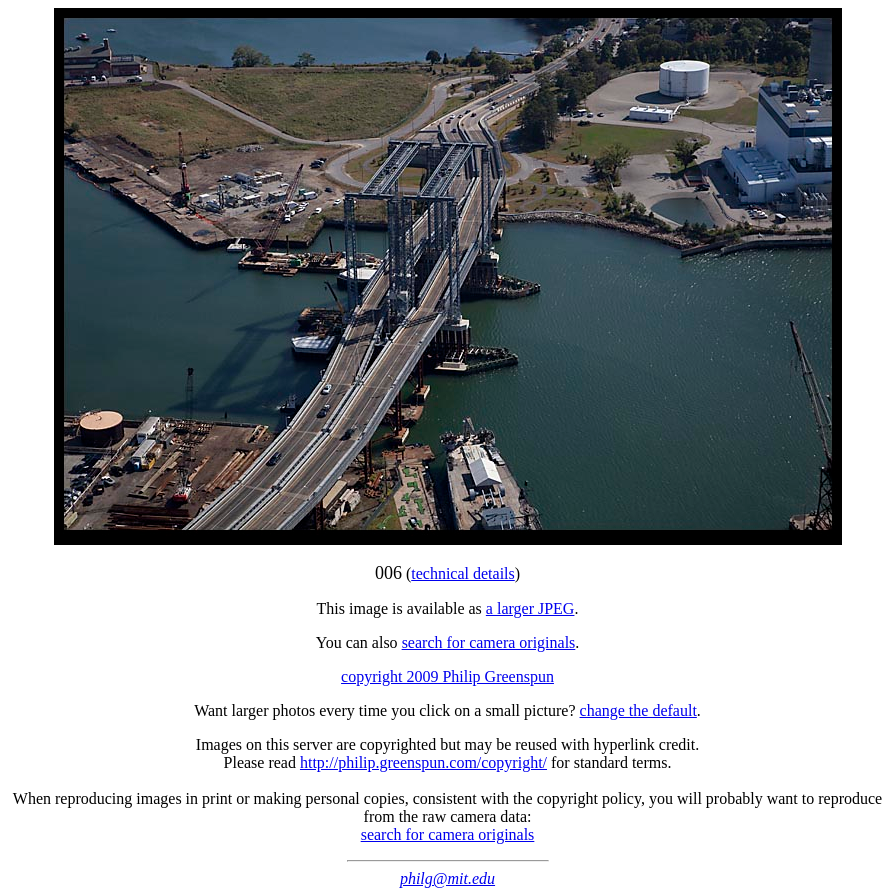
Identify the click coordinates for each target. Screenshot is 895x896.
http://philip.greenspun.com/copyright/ (423, 762)
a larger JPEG (530, 608)
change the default (638, 710)
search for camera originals (489, 642)
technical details (463, 573)
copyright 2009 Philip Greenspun (447, 676)
